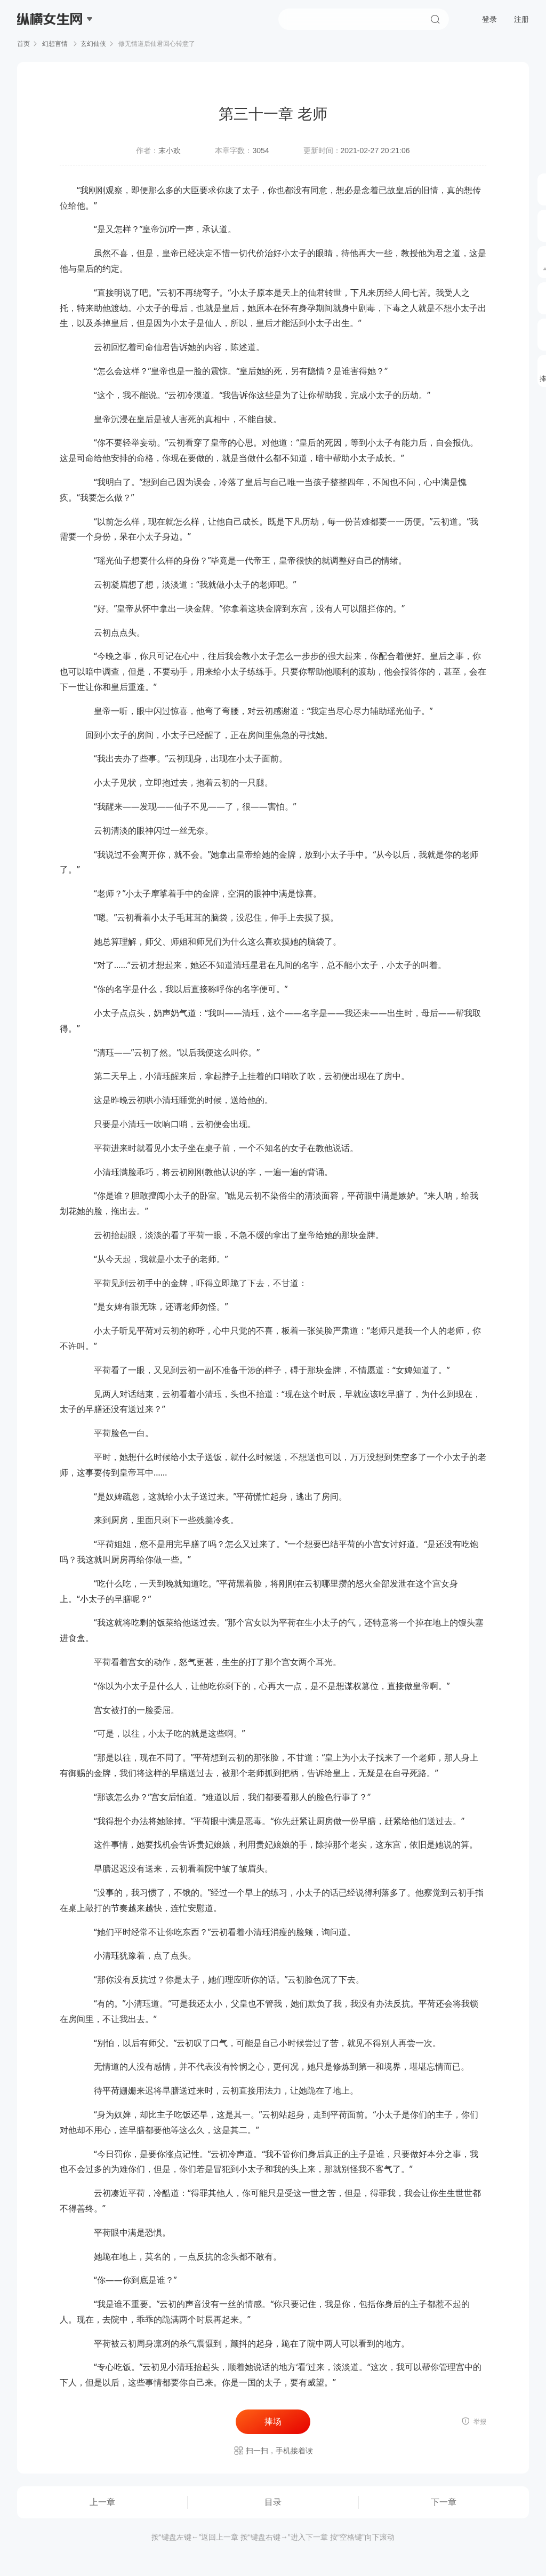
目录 (273, 2502)
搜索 (435, 19)
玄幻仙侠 (93, 43)
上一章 (102, 2502)
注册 (521, 19)
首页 (23, 43)
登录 (489, 19)
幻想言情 (55, 43)
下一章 (443, 2502)
